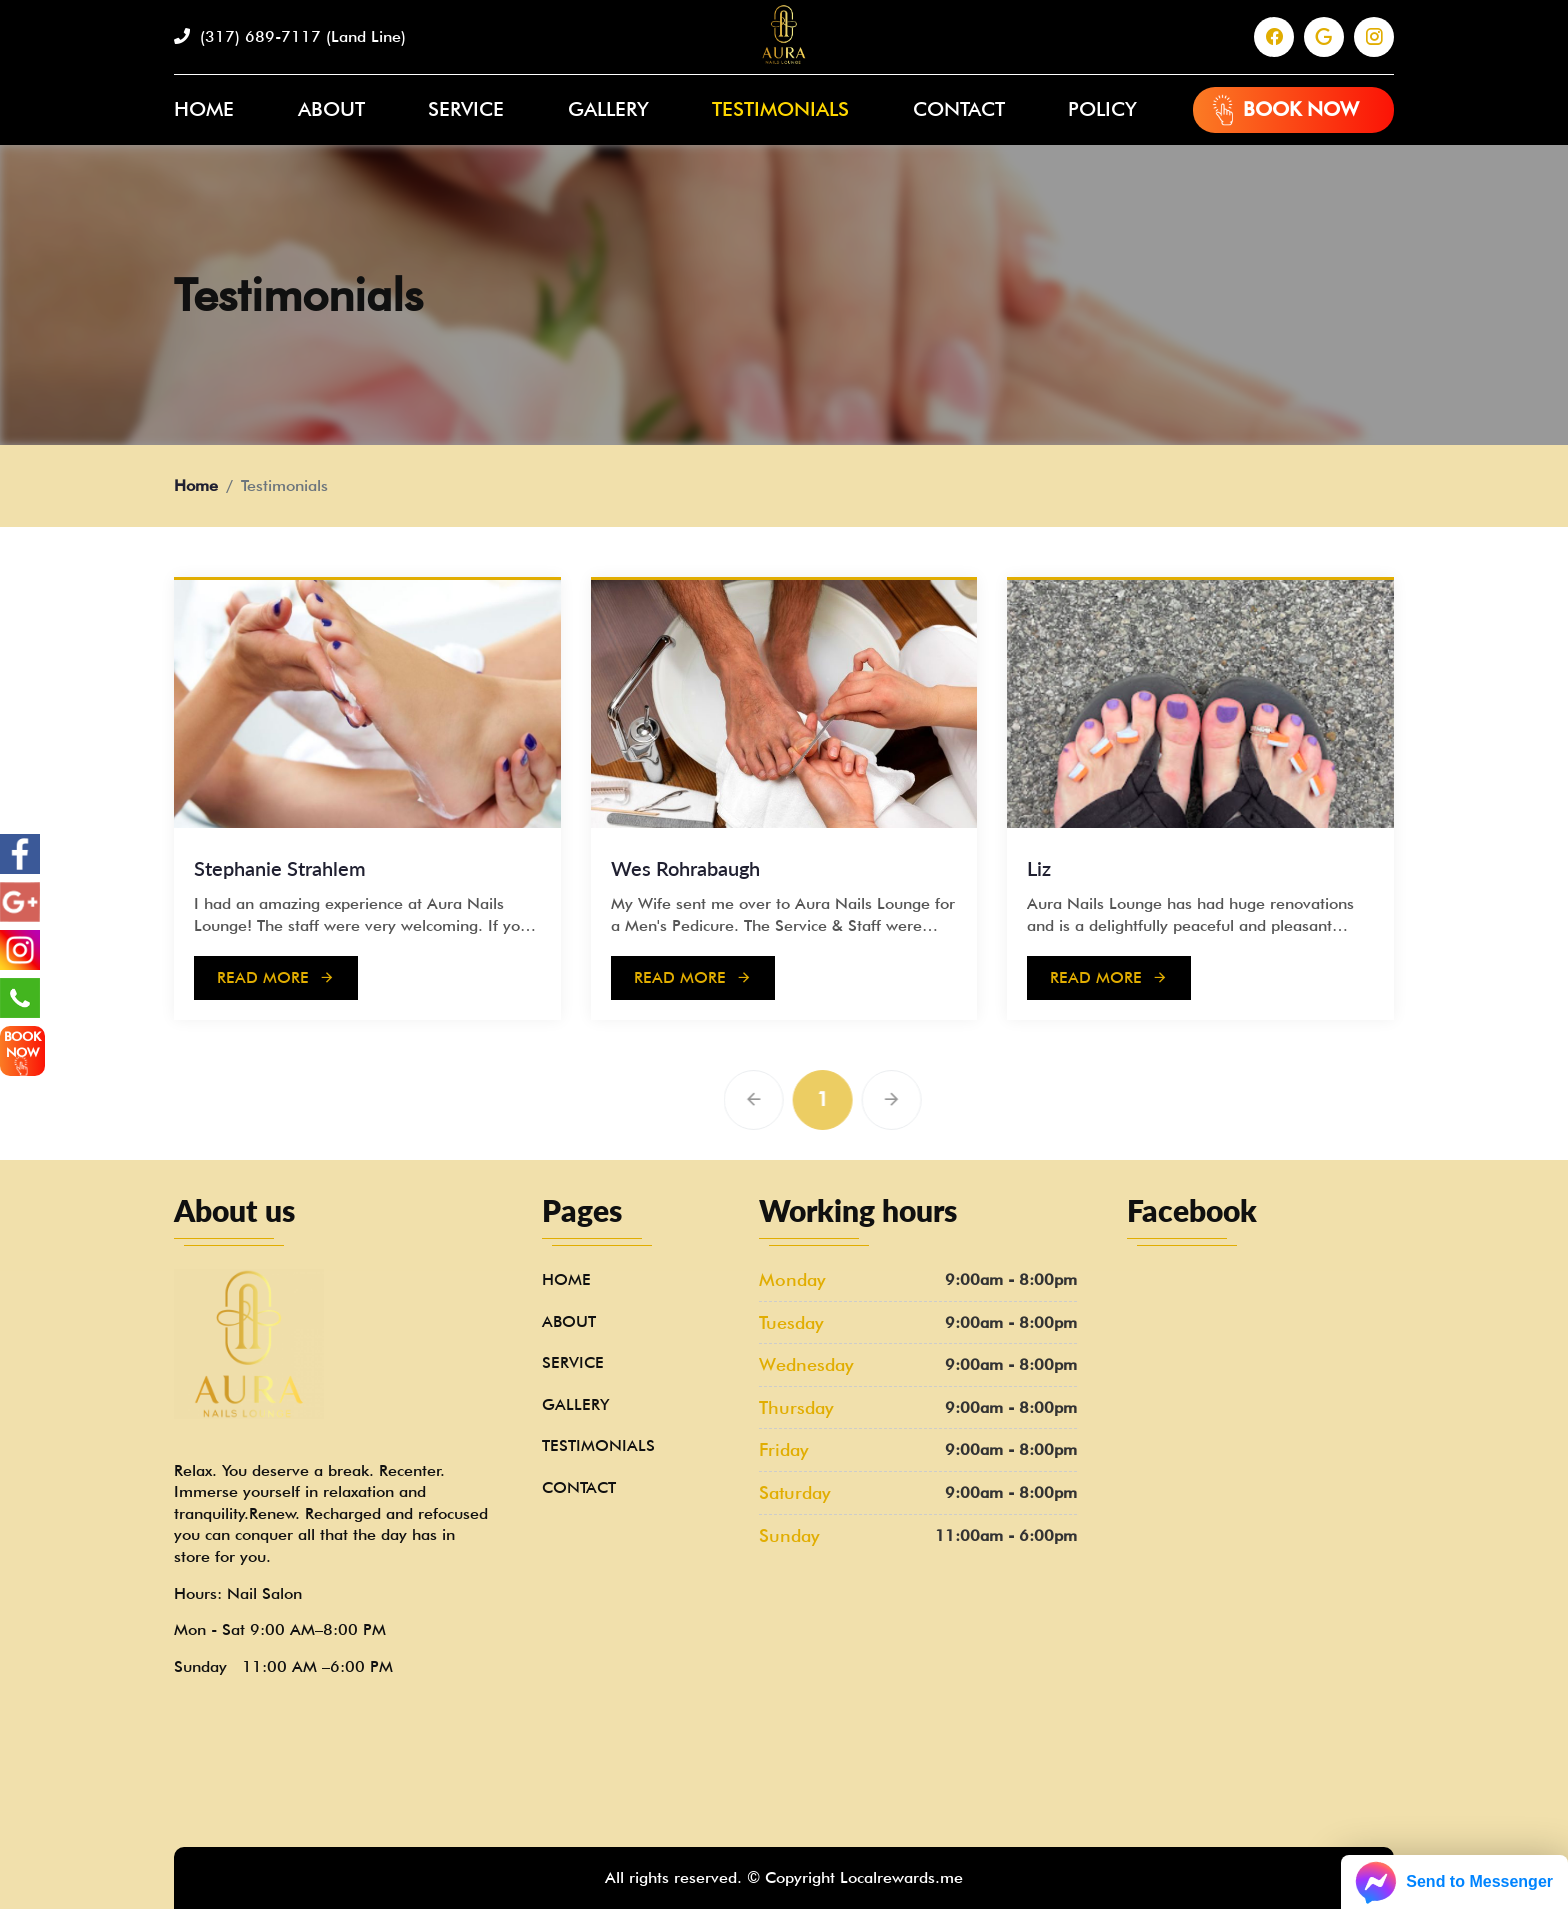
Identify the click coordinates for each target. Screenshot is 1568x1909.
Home (204, 109)
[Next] (928, 1100)
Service (466, 109)
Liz (1039, 868)
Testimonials (780, 109)
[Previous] (790, 1100)
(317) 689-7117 (290, 36)
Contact (959, 109)
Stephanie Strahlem (280, 868)
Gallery (608, 109)
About (331, 109)
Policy (1102, 109)
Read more (276, 977)
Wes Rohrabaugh (685, 868)
